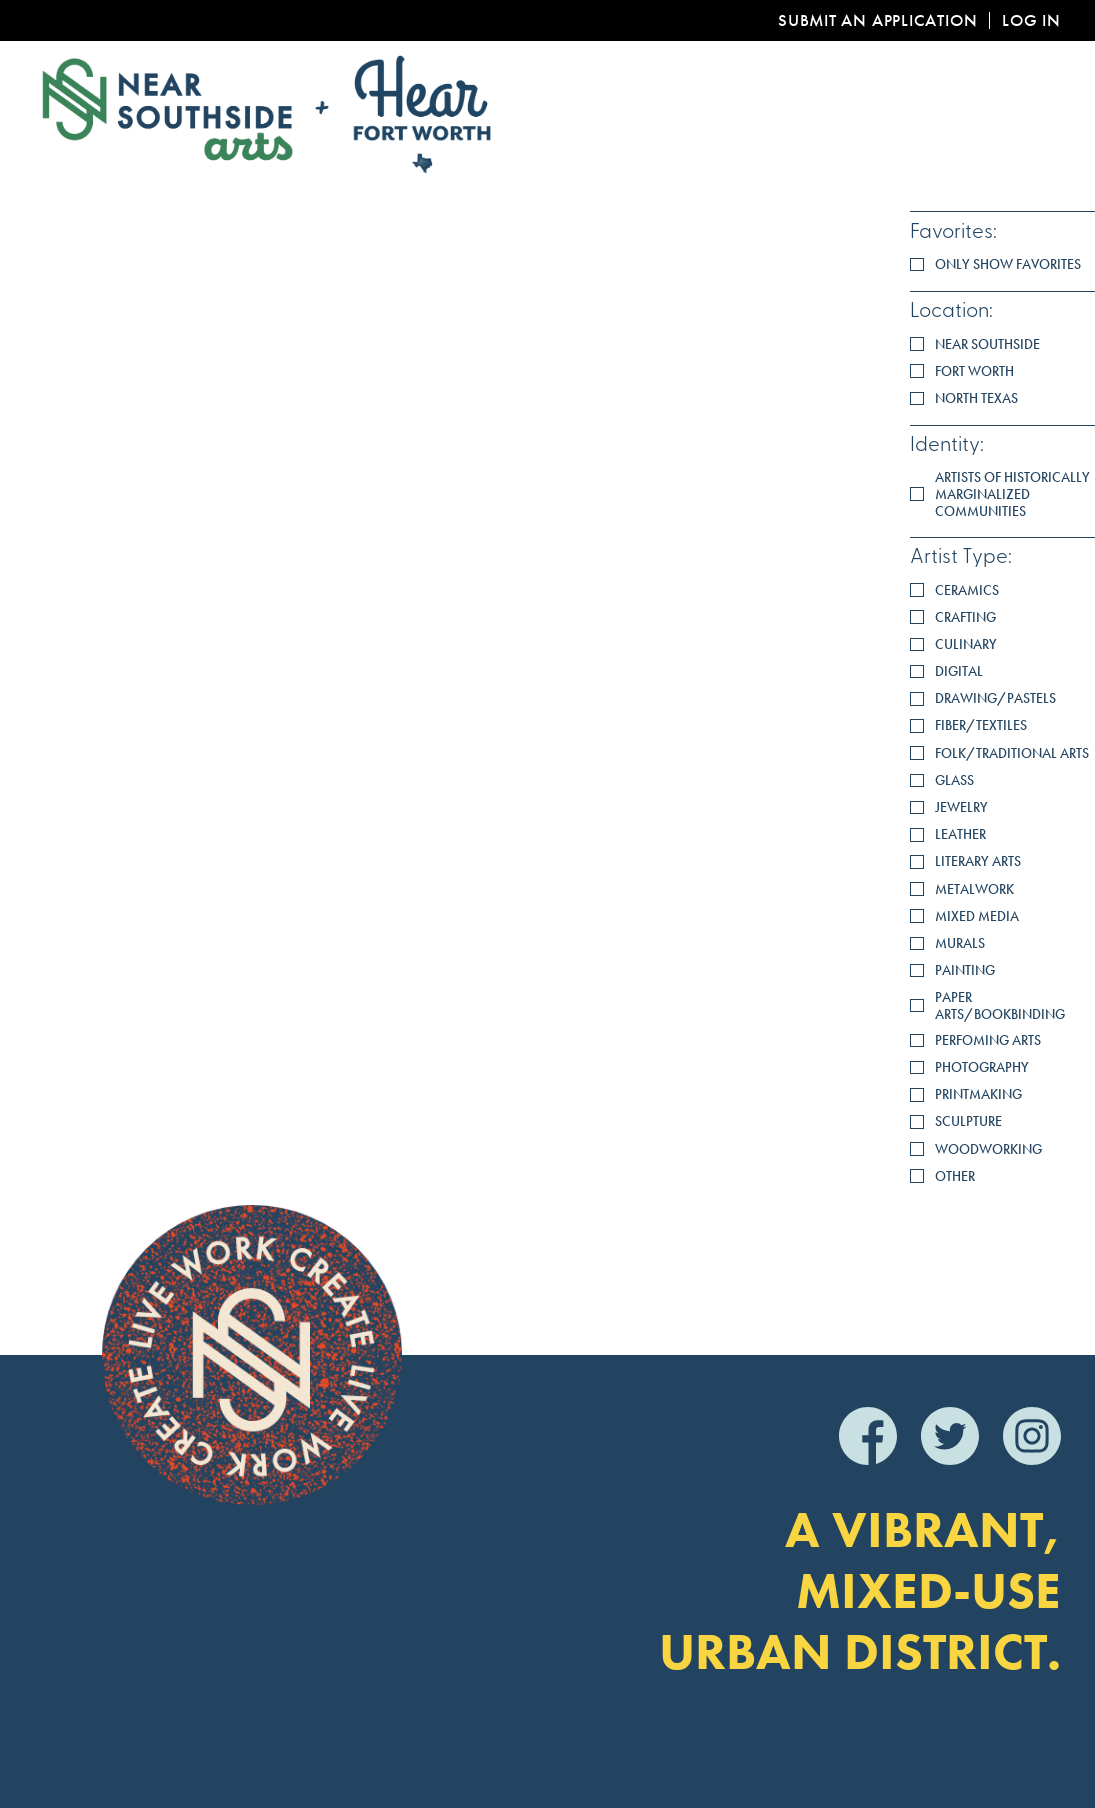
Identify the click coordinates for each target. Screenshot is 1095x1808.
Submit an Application (877, 20)
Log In (1031, 20)
